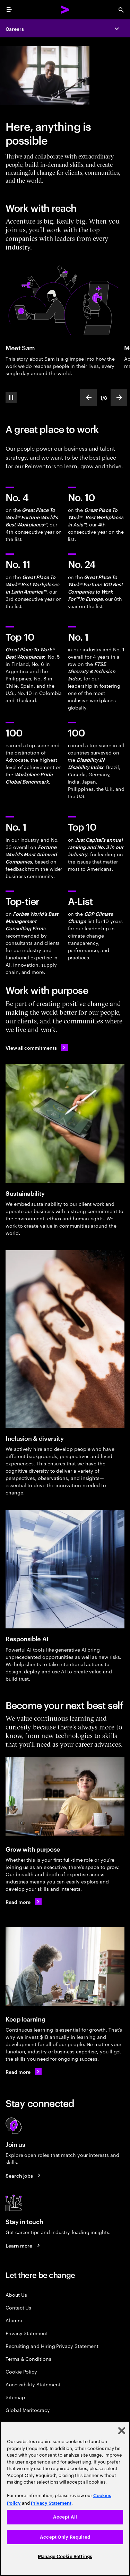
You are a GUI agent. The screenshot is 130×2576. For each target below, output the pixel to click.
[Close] (121, 2430)
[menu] (9, 9)
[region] (65, 2498)
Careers (15, 28)
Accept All (65, 2517)
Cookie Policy (21, 2371)
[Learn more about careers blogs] (24, 2245)
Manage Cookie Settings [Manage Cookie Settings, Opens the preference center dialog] (65, 2556)
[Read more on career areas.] (24, 1901)
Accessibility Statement (33, 2384)
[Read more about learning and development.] (24, 2071)
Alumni (14, 2320)
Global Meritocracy (28, 2409)
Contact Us (18, 2307)
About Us (16, 2294)
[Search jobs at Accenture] (24, 2175)
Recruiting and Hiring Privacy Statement (52, 2345)
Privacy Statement (27, 2333)
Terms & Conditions (28, 2358)
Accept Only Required (65, 2537)
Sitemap (15, 2397)
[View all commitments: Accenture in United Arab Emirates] (37, 1047)
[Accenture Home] (65, 9)
